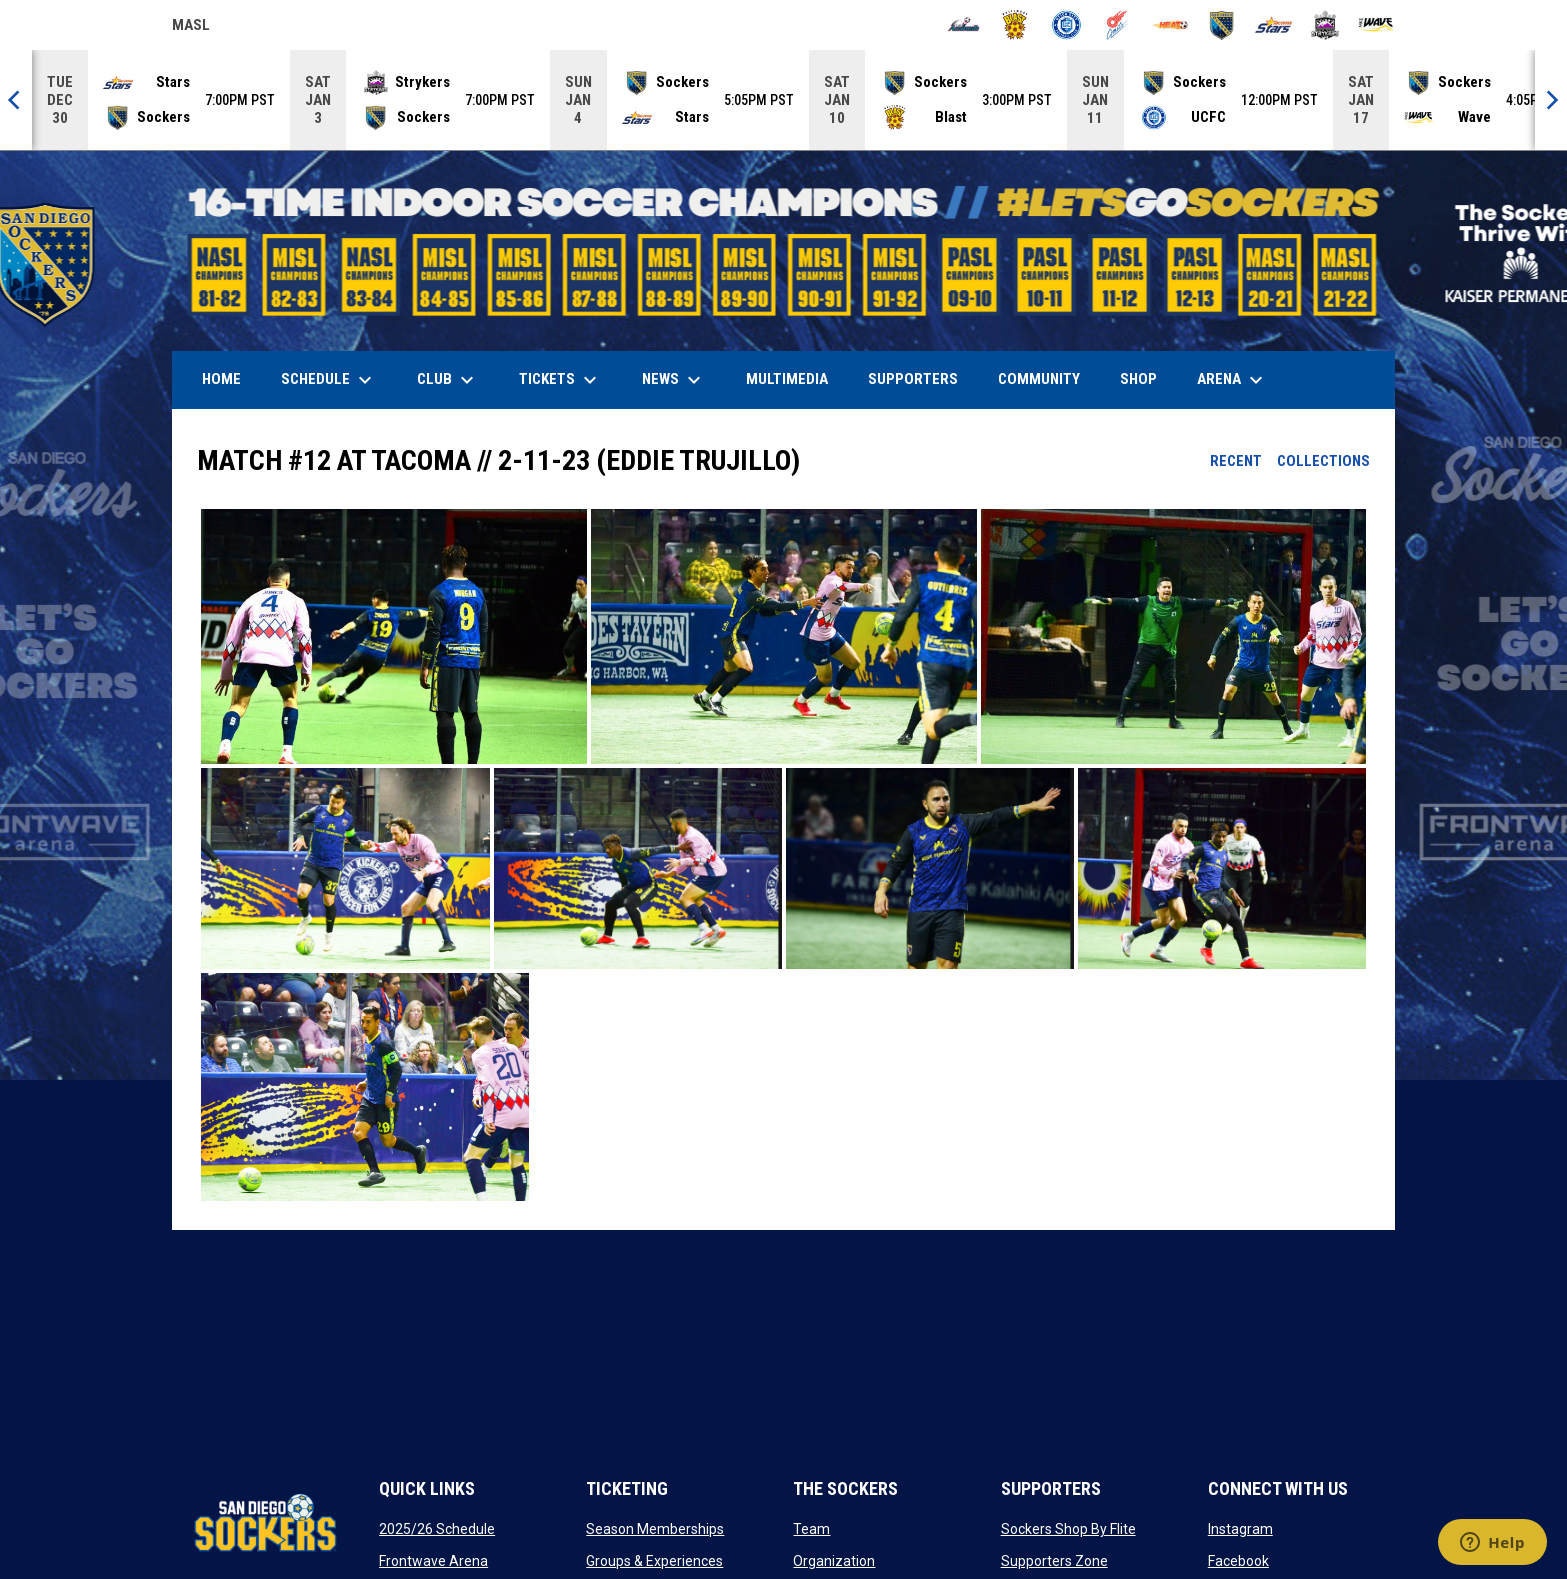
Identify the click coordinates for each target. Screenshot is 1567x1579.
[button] (394, 637)
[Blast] (1015, 25)
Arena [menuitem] (1240, 380)
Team (811, 1529)
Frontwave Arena (433, 1561)
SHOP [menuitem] (1146, 378)
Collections (1323, 461)
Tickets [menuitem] (560, 380)
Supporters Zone (1054, 1561)
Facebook (1238, 1561)
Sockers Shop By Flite (1068, 1529)
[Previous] (16, 100)
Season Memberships (655, 1529)
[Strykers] (1325, 25)
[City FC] (1066, 25)
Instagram (1240, 1529)
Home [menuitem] (221, 379)
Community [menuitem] (1039, 379)
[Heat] (1170, 25)
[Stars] (1273, 25)
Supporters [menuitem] (913, 379)
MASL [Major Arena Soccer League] (191, 28)
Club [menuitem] (448, 380)
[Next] (1551, 100)
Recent (1236, 461)
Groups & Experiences (654, 1561)
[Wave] (1376, 25)
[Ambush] (963, 25)
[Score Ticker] (783, 100)
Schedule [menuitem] (329, 380)
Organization (834, 1561)
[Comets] (1118, 25)
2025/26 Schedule (437, 1529)
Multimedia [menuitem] (787, 379)
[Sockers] (1221, 25)
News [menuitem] (674, 380)
